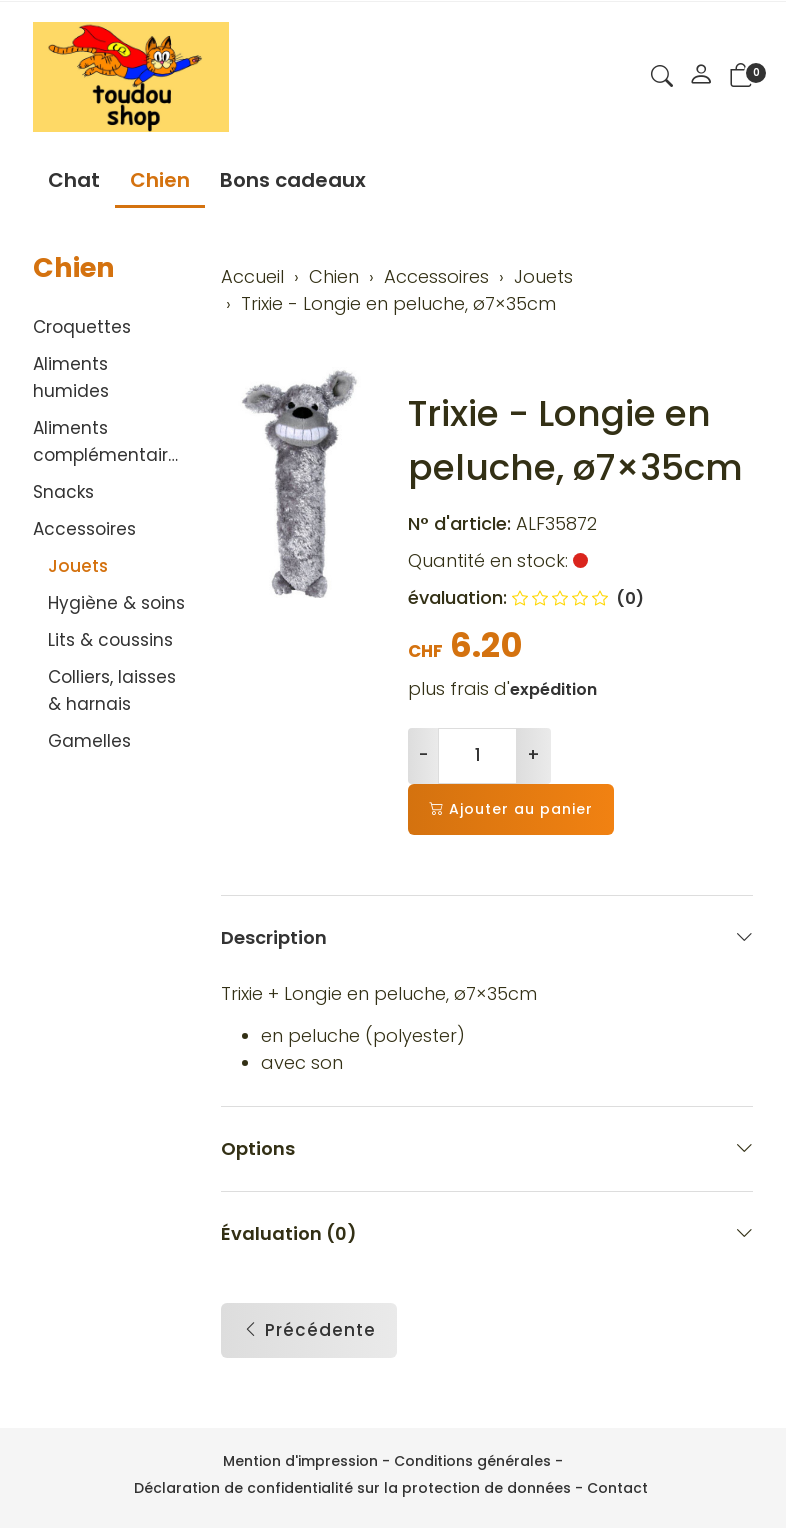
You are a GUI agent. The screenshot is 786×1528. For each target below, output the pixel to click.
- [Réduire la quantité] (423, 755)
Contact (617, 1488)
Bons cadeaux (293, 180)
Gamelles (89, 741)
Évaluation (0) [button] (487, 1233)
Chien (160, 180)
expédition (553, 689)
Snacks (63, 492)
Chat (74, 180)
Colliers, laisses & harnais (112, 690)
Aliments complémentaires (110, 441)
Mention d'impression (300, 1461)
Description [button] (487, 937)
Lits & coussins (110, 640)
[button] (662, 79)
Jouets (78, 566)
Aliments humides (71, 377)
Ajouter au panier (511, 809)
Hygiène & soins (116, 603)
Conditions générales (472, 1461)
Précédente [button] (309, 1331)
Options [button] (487, 1148)
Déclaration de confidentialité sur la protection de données (352, 1488)
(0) (578, 598)
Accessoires (84, 529)
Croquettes (82, 327)
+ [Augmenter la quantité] (533, 755)
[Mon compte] (701, 77)
